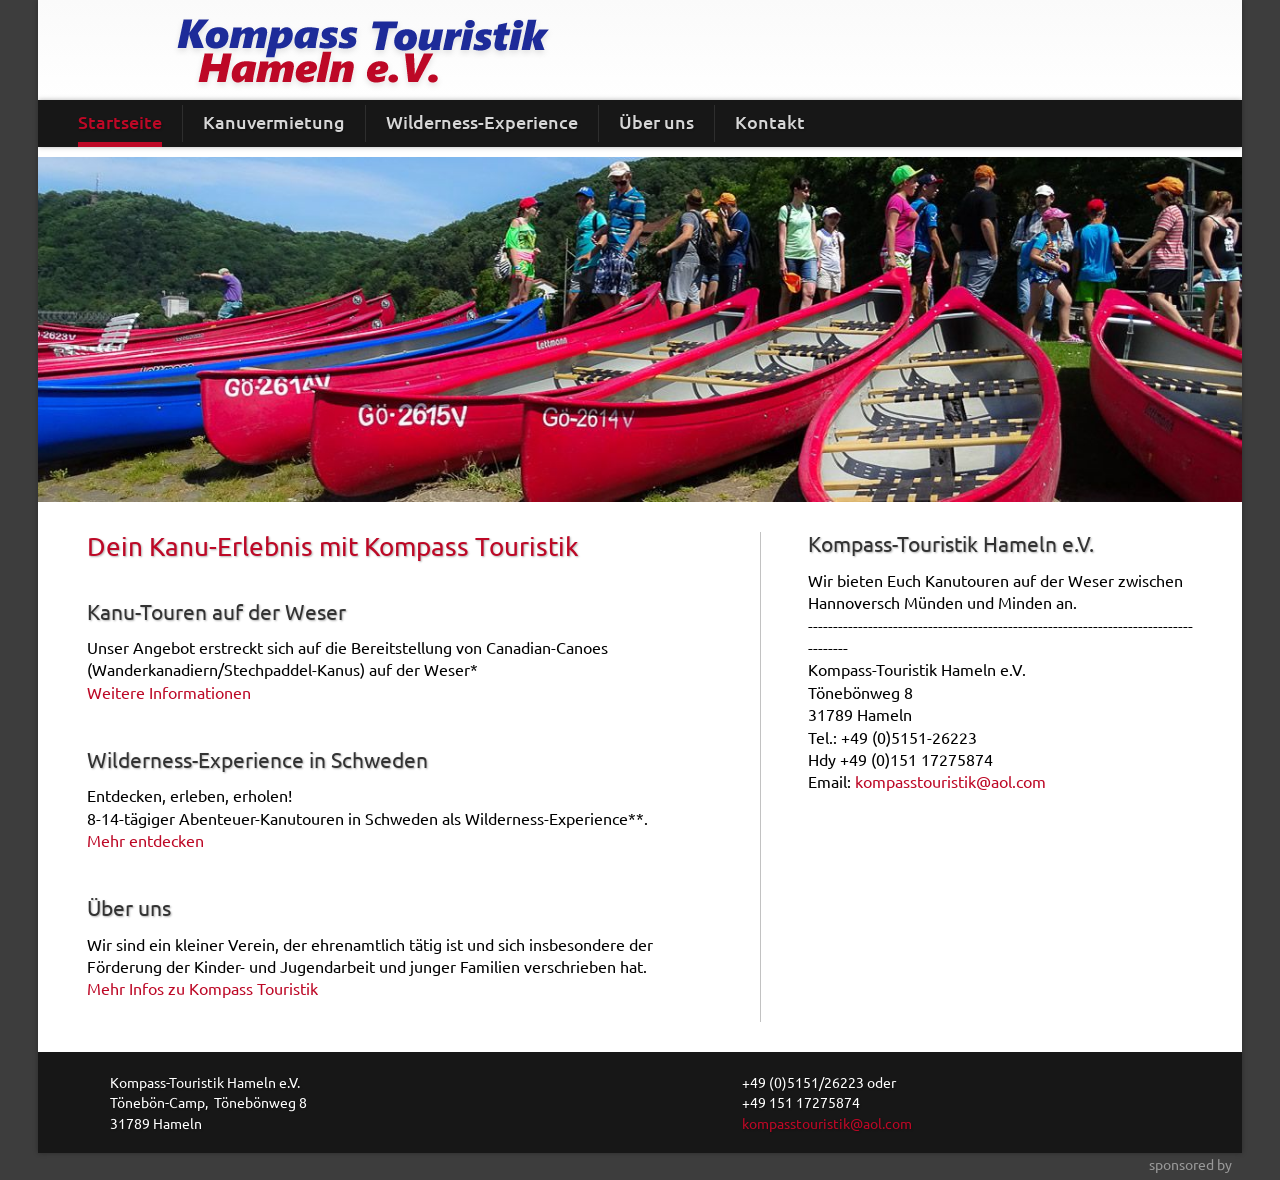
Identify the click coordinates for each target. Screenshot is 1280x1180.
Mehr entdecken (145, 840)
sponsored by (1190, 1164)
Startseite (120, 121)
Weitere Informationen (169, 692)
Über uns (656, 121)
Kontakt (770, 121)
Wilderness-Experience (482, 121)
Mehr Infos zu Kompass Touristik (202, 988)
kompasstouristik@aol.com (950, 781)
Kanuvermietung (274, 121)
